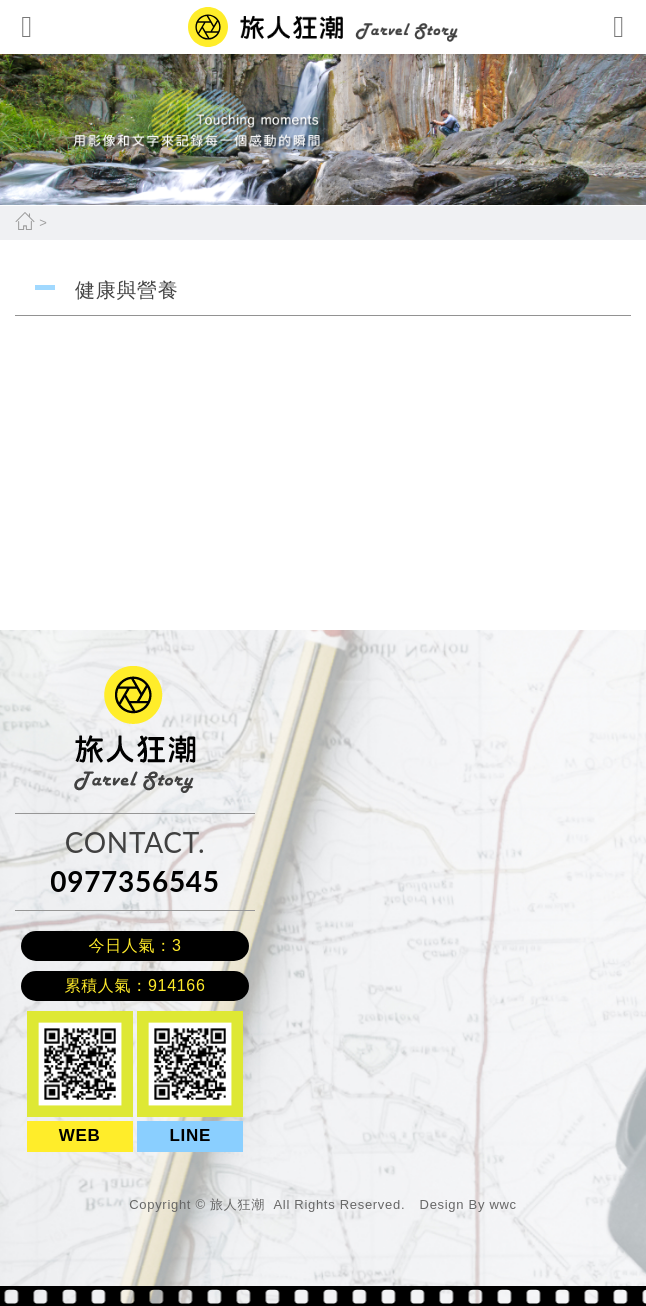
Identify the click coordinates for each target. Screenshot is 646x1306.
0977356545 (134, 881)
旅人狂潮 (103, 675)
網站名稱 (323, 27)
